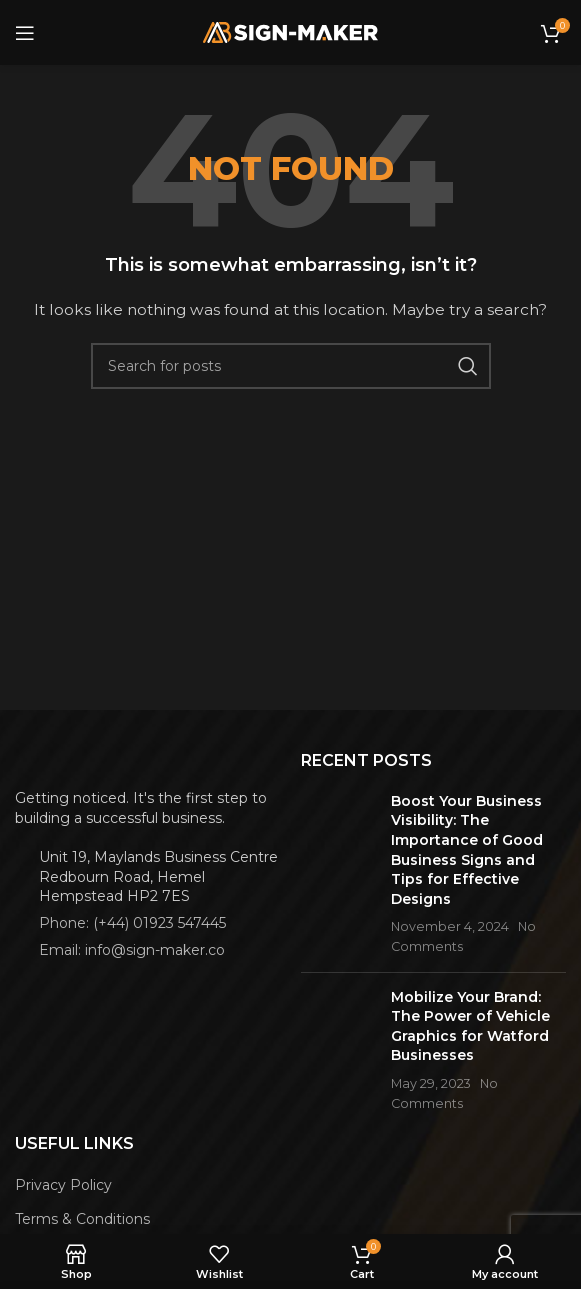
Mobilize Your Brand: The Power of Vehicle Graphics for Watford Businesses (470, 1026)
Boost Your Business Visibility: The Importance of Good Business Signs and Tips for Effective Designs (467, 850)
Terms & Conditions (82, 1219)
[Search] (291, 366)
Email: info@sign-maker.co (132, 950)
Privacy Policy (63, 1185)
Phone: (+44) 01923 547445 (132, 923)
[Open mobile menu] (25, 33)
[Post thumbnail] (338, 874)
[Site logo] (290, 31)
